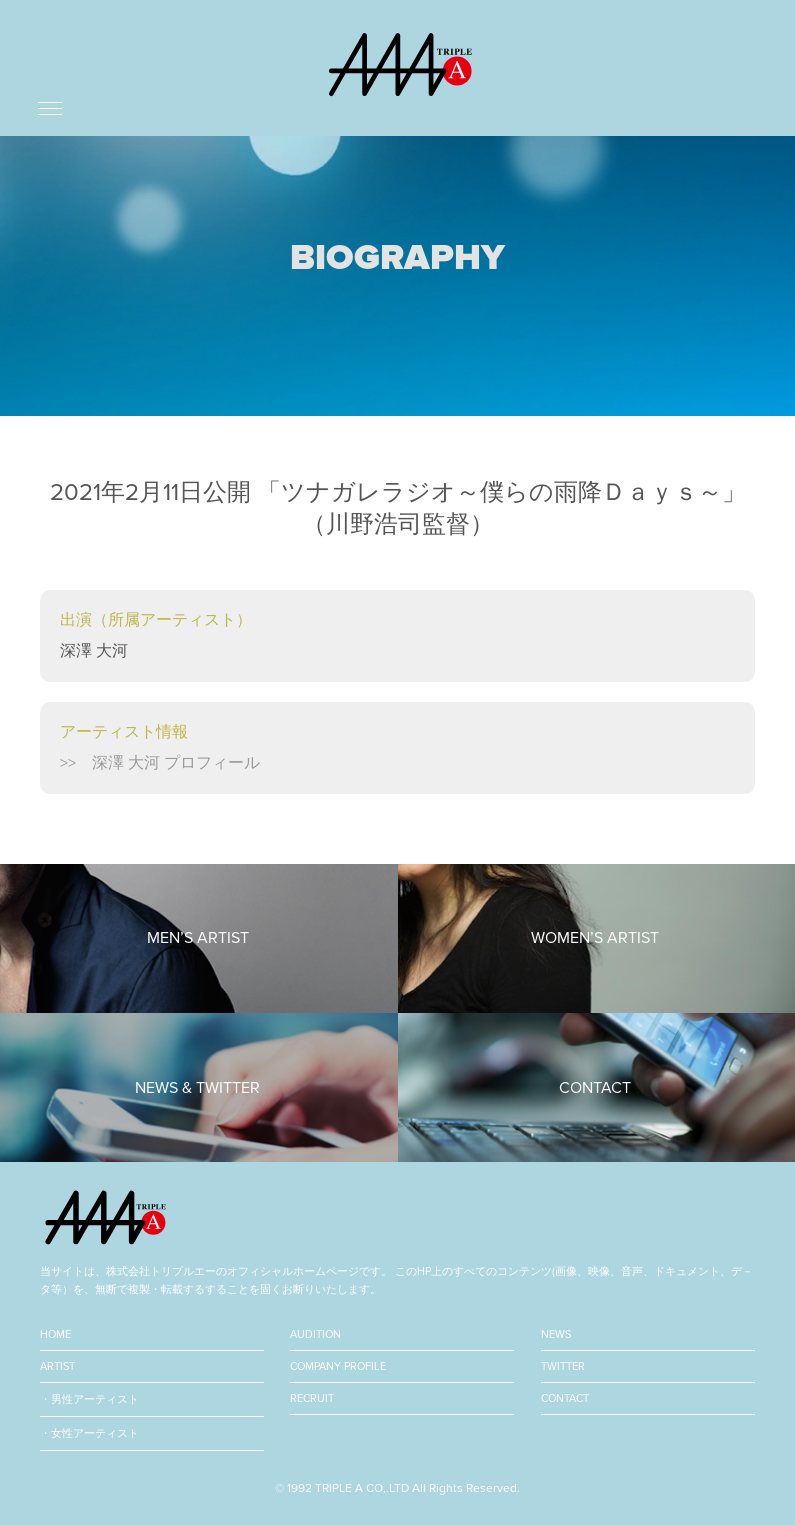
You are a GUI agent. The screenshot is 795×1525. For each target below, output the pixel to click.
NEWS (556, 1334)
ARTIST (57, 1366)
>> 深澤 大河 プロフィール (160, 763)
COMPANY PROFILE (338, 1366)
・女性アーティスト (89, 1433)
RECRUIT (312, 1398)
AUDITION (315, 1334)
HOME (55, 1334)
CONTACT (565, 1398)
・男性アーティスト (89, 1399)
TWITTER (563, 1366)
